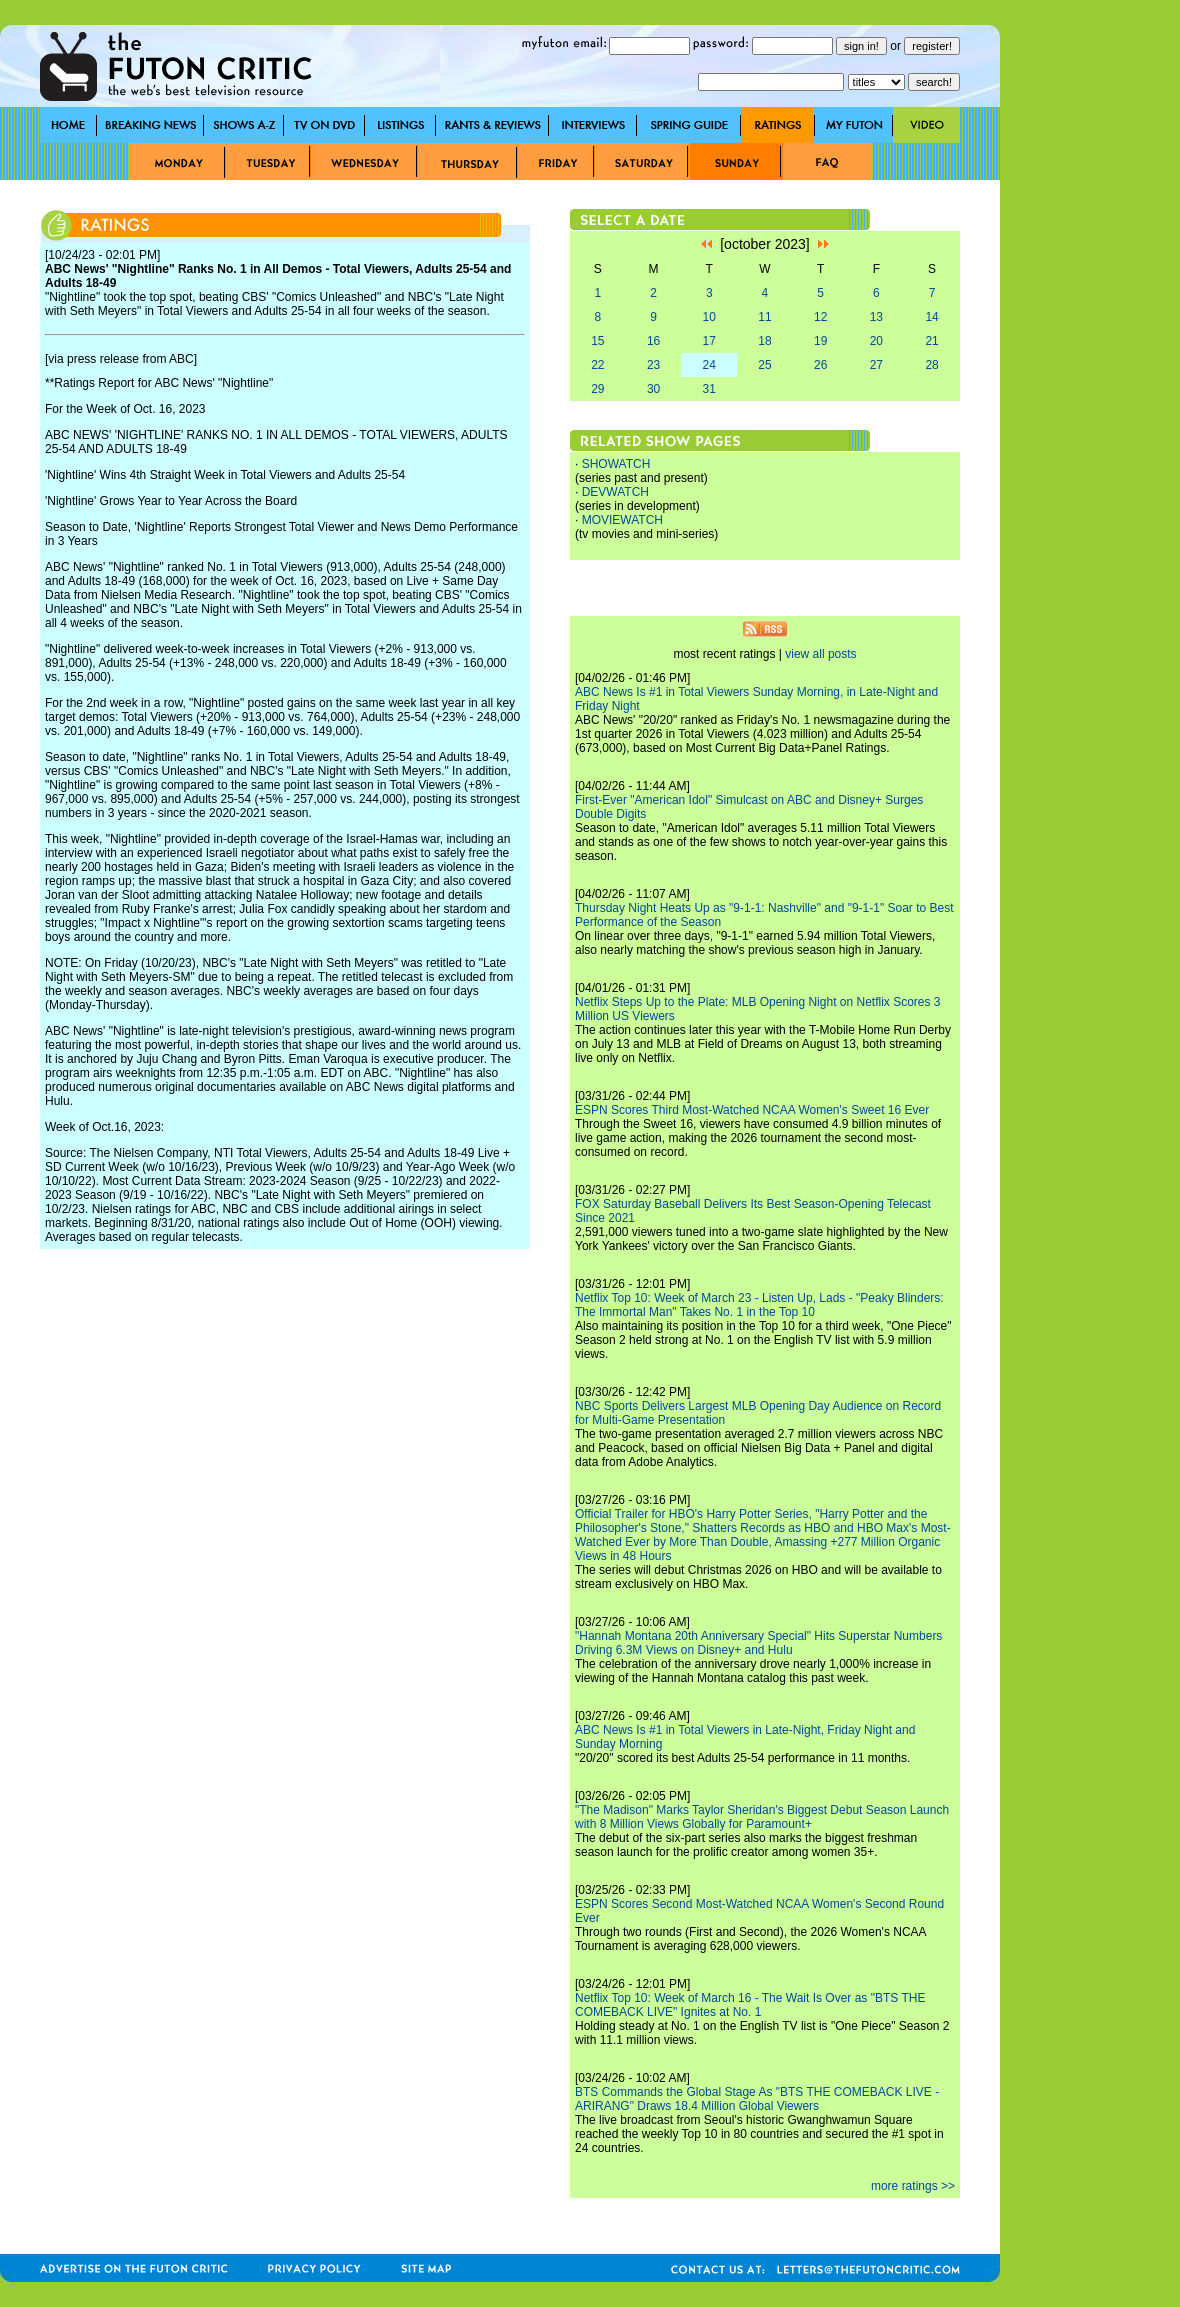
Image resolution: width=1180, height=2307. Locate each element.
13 (876, 317)
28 (931, 365)
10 (709, 317)
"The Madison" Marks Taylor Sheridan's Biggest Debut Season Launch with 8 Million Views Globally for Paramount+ (762, 1817)
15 (597, 341)
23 (653, 365)
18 (764, 341)
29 (597, 389)
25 (764, 365)
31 (709, 389)
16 (653, 341)
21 (931, 341)
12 (820, 317)
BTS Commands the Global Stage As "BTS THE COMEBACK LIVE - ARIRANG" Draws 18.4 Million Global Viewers (757, 2099)
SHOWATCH (616, 464)
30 (653, 389)
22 (597, 365)
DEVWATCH (615, 492)
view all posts (820, 654)
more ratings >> (913, 2186)
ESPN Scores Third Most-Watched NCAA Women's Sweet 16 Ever (752, 1110)
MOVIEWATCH (622, 520)
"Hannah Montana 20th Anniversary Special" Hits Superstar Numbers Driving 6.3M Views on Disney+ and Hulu (758, 1643)
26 (820, 365)
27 (876, 365)
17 (709, 341)
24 (709, 365)
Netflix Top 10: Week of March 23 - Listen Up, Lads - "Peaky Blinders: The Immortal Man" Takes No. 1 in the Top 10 (759, 1305)
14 (931, 317)
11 (764, 317)
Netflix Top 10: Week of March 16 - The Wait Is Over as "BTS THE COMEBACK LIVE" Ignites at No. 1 (750, 2005)
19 (820, 341)
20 (876, 341)
